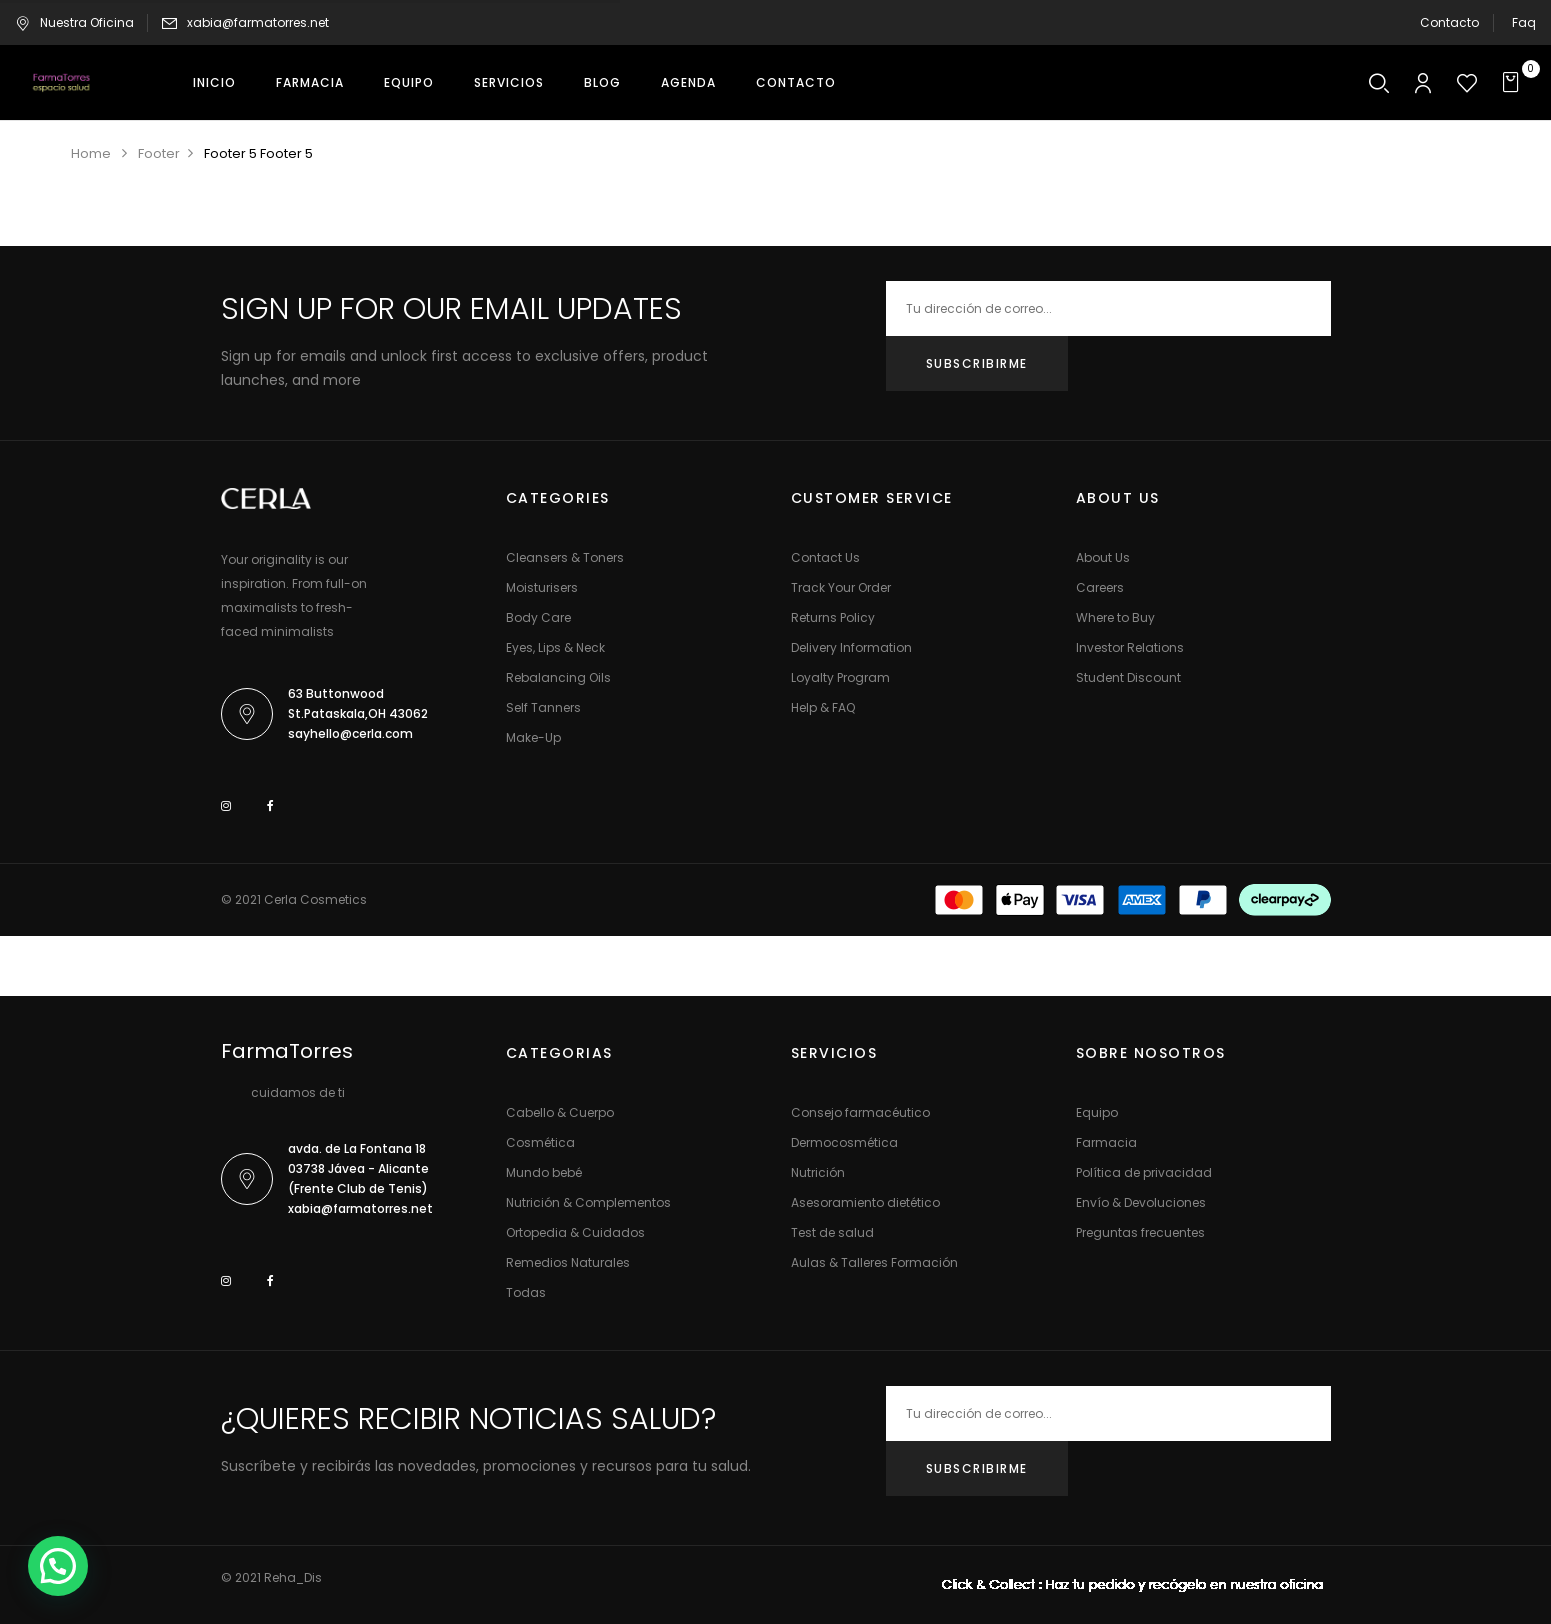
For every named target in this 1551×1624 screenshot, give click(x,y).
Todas (526, 1292)
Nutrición (818, 1172)
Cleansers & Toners (565, 557)
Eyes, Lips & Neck (555, 647)
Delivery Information (851, 647)
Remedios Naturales (568, 1262)
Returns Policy (833, 617)
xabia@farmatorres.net (258, 22)
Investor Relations (1130, 647)
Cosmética (540, 1142)
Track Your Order (841, 587)
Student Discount (1128, 677)
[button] (1513, 82)
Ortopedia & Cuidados (575, 1232)
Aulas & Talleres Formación (874, 1262)
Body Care (538, 617)
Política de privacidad (1144, 1172)
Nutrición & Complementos (588, 1202)
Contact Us (825, 557)
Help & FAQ (823, 707)
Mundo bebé (544, 1172)
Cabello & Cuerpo (560, 1112)
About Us (1103, 557)
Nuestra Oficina (74, 22)
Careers (1100, 587)
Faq (1524, 22)
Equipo (1097, 1112)
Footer (159, 153)
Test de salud (832, 1232)
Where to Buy (1115, 617)
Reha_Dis (293, 1577)
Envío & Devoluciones (1141, 1202)
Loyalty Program (840, 677)
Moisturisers (542, 587)
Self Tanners (543, 707)
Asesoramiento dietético (865, 1202)
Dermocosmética (844, 1142)
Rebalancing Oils (558, 677)
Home (91, 153)
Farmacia (1106, 1142)
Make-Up (533, 737)
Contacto (1449, 22)
